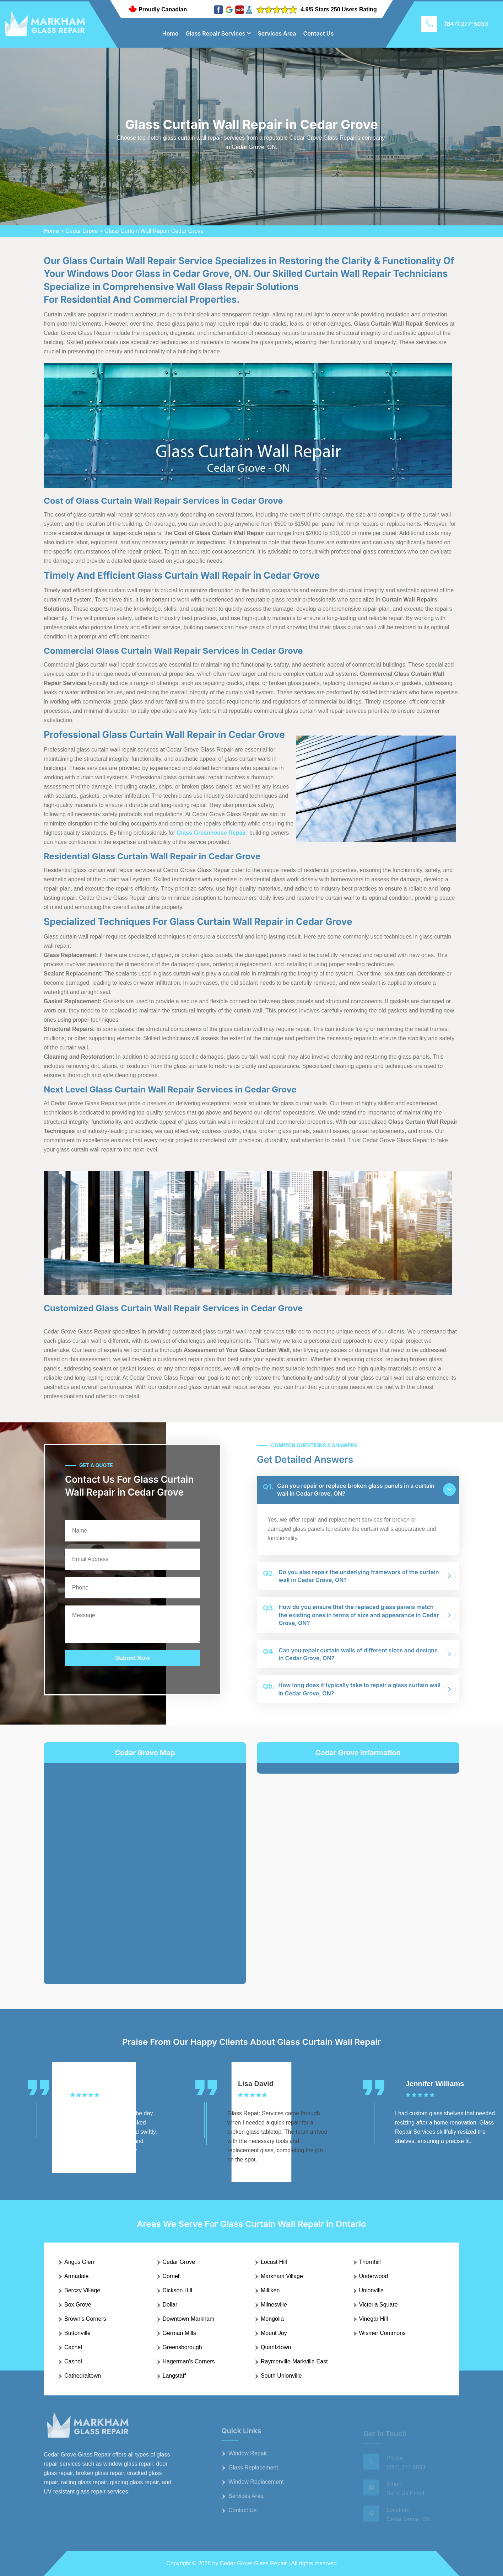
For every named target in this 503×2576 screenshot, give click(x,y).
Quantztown (276, 2347)
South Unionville (281, 2376)
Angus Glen (79, 2262)
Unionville (371, 2290)
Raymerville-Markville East (294, 2361)
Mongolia (272, 2319)
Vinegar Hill (373, 2319)
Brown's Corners (85, 2319)
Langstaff (174, 2376)
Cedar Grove (81, 231)
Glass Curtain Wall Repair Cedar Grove (154, 231)
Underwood (373, 2276)
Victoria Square (378, 2305)
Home (170, 33)
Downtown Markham (189, 2319)
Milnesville (274, 2305)
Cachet (73, 2347)
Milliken (270, 2290)
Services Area (277, 33)
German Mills (179, 2333)
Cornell (172, 2276)
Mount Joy (274, 2333)
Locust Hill (274, 2262)
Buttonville (77, 2333)
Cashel (73, 2361)
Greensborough (182, 2347)
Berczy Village (82, 2290)
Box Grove (77, 2305)
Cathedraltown (82, 2376)
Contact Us (318, 33)
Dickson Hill (178, 2290)
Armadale (76, 2276)
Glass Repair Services (215, 33)
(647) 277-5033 (466, 23)
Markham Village (282, 2276)
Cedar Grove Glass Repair (253, 2563)
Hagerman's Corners (189, 2361)
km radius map (145, 1867)
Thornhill (370, 2262)
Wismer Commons (382, 2333)
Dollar (170, 2305)
